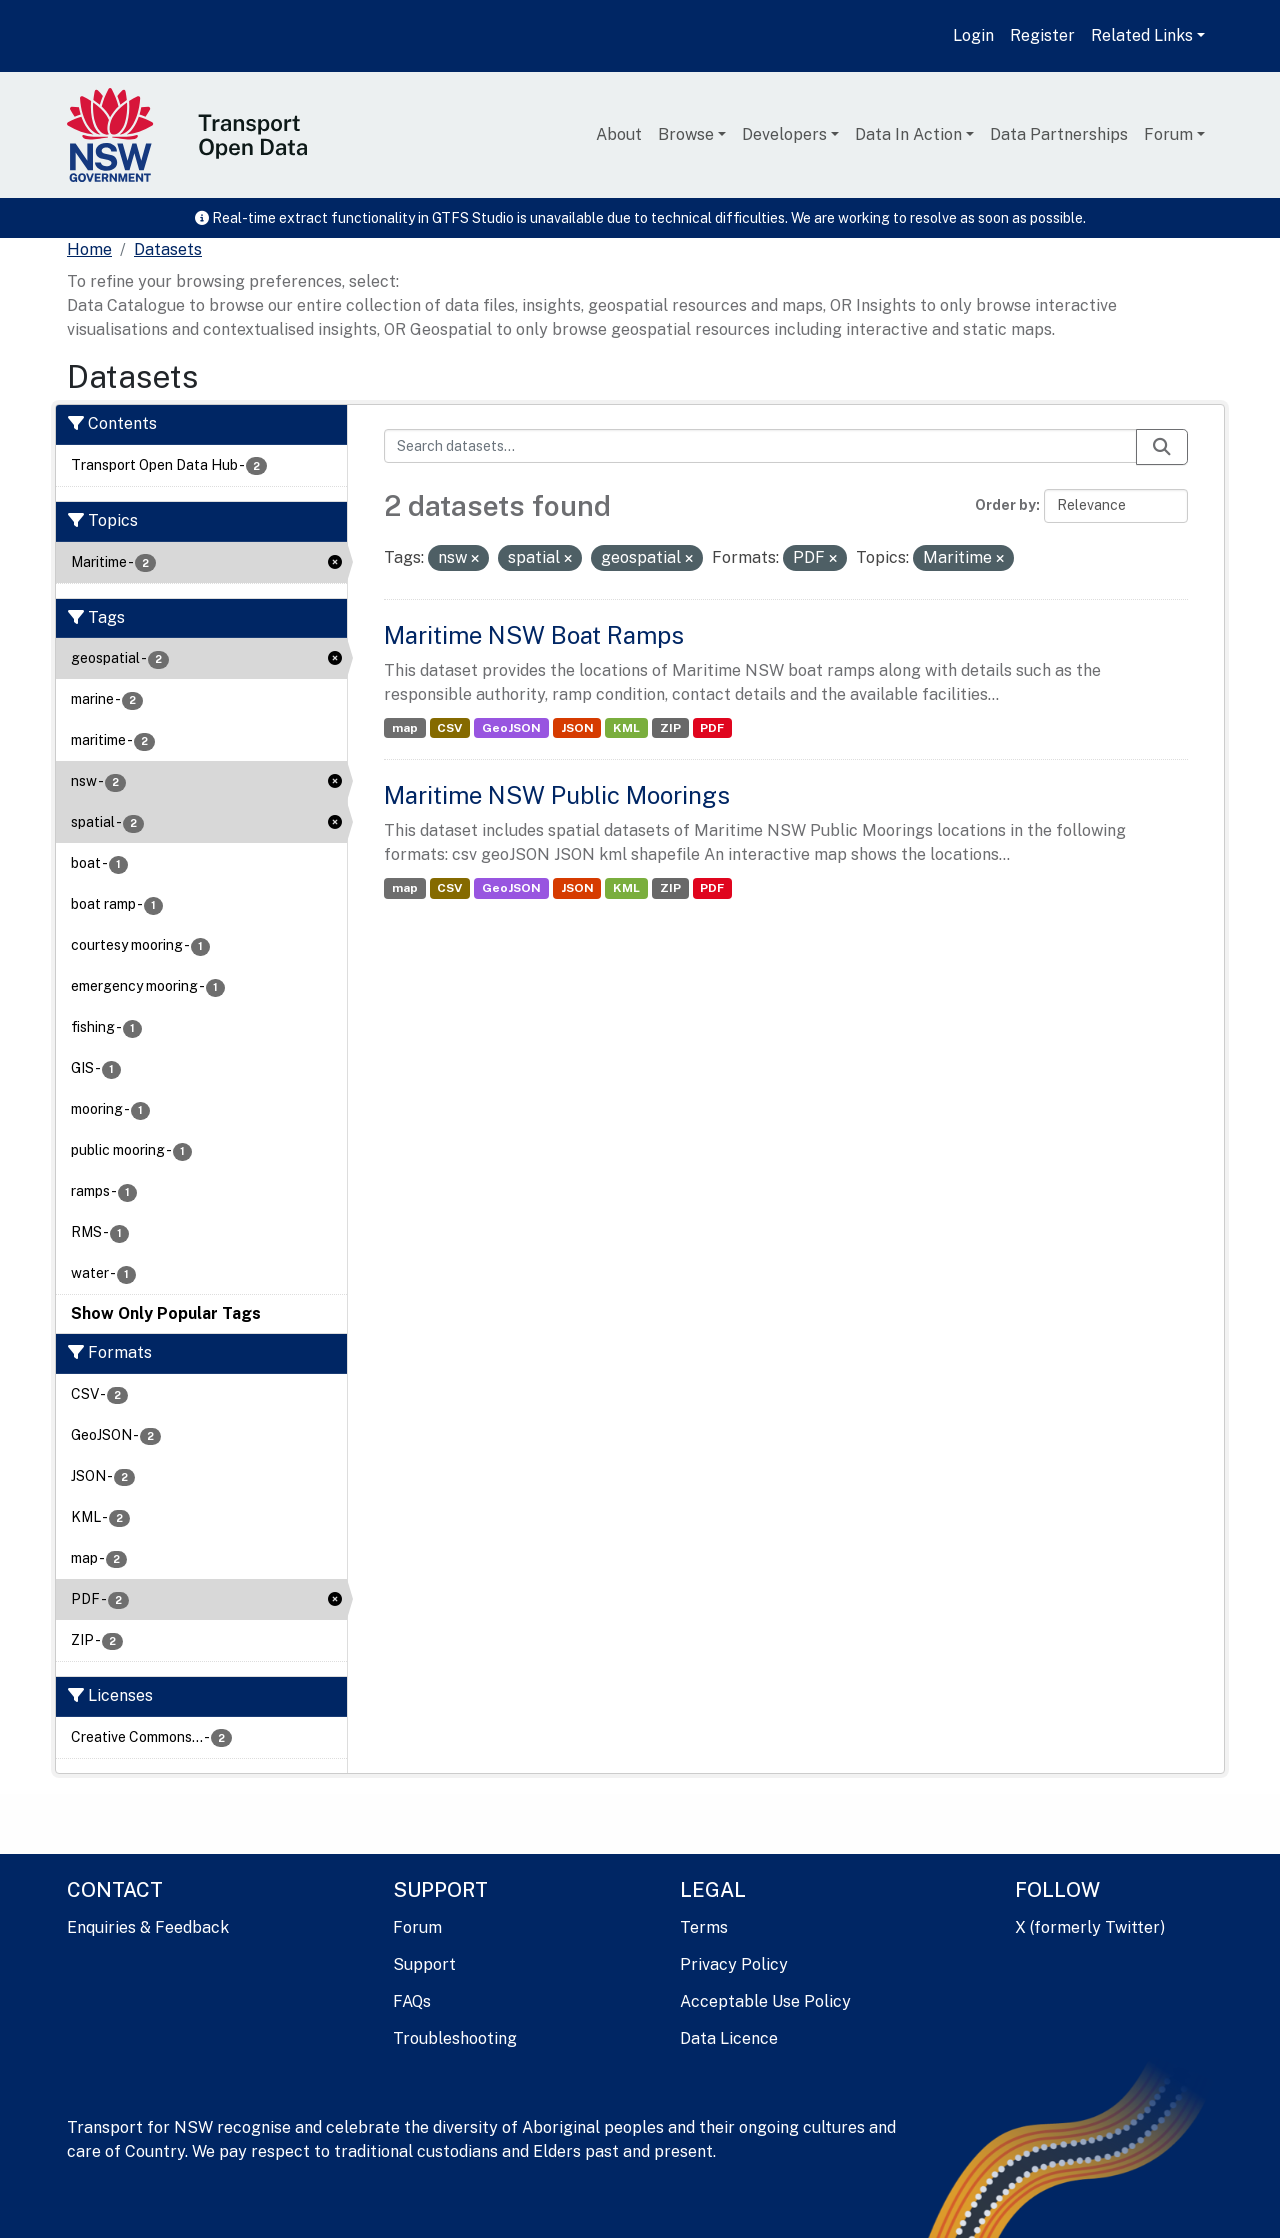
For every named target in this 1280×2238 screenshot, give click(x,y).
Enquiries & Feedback (148, 1927)
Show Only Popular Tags (166, 1313)
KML (626, 728)
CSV (449, 728)
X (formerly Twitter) (1090, 1927)
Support (424, 1964)
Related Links (1142, 35)
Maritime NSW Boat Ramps (534, 635)
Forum (1168, 134)
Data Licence (729, 2038)
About (619, 134)
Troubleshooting (455, 2038)
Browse (686, 134)
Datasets (168, 249)
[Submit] (1162, 447)
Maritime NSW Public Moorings (557, 795)
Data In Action (908, 134)
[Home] (89, 250)
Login (973, 35)
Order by (1005, 505)
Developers (784, 134)
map (405, 728)
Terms (704, 1927)
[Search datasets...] (760, 446)
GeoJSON (511, 728)
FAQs (412, 2001)
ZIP (670, 728)
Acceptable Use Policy (765, 2001)
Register (1042, 35)
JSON (577, 728)
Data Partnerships (1059, 134)
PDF (712, 728)
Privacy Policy (734, 1964)
